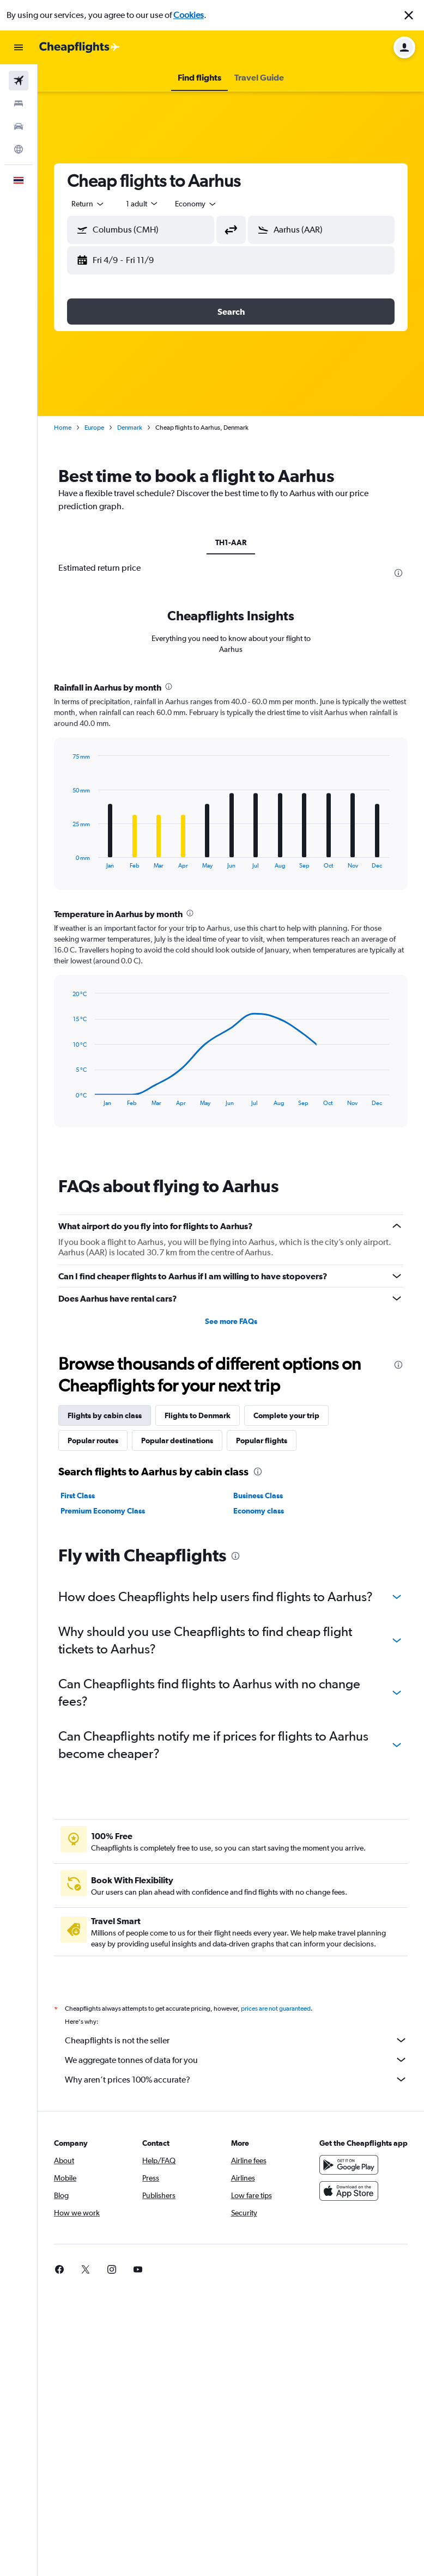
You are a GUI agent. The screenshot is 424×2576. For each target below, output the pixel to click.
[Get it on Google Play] (348, 2165)
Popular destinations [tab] (177, 1440)
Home (62, 427)
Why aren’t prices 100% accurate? (236, 2079)
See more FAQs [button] (231, 1321)
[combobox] (88, 203)
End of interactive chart (67, 1097)
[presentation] (398, 573)
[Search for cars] (18, 126)
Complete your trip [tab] (286, 1415)
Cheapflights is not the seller (236, 2040)
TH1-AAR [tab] (230, 542)
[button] (408, 15)
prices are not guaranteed (276, 2008)
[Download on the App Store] (348, 2191)
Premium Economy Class (102, 1510)
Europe (94, 427)
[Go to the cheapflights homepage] (79, 47)
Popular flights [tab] (261, 1440)
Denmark (129, 427)
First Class (77, 1495)
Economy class (258, 1510)
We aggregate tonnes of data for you (236, 2059)
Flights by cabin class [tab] (105, 1415)
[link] (59, 2269)
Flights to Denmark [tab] (198, 1415)
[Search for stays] (18, 103)
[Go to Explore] (18, 149)
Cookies (188, 15)
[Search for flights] (18, 80)
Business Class (258, 1495)
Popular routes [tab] (93, 1440)
